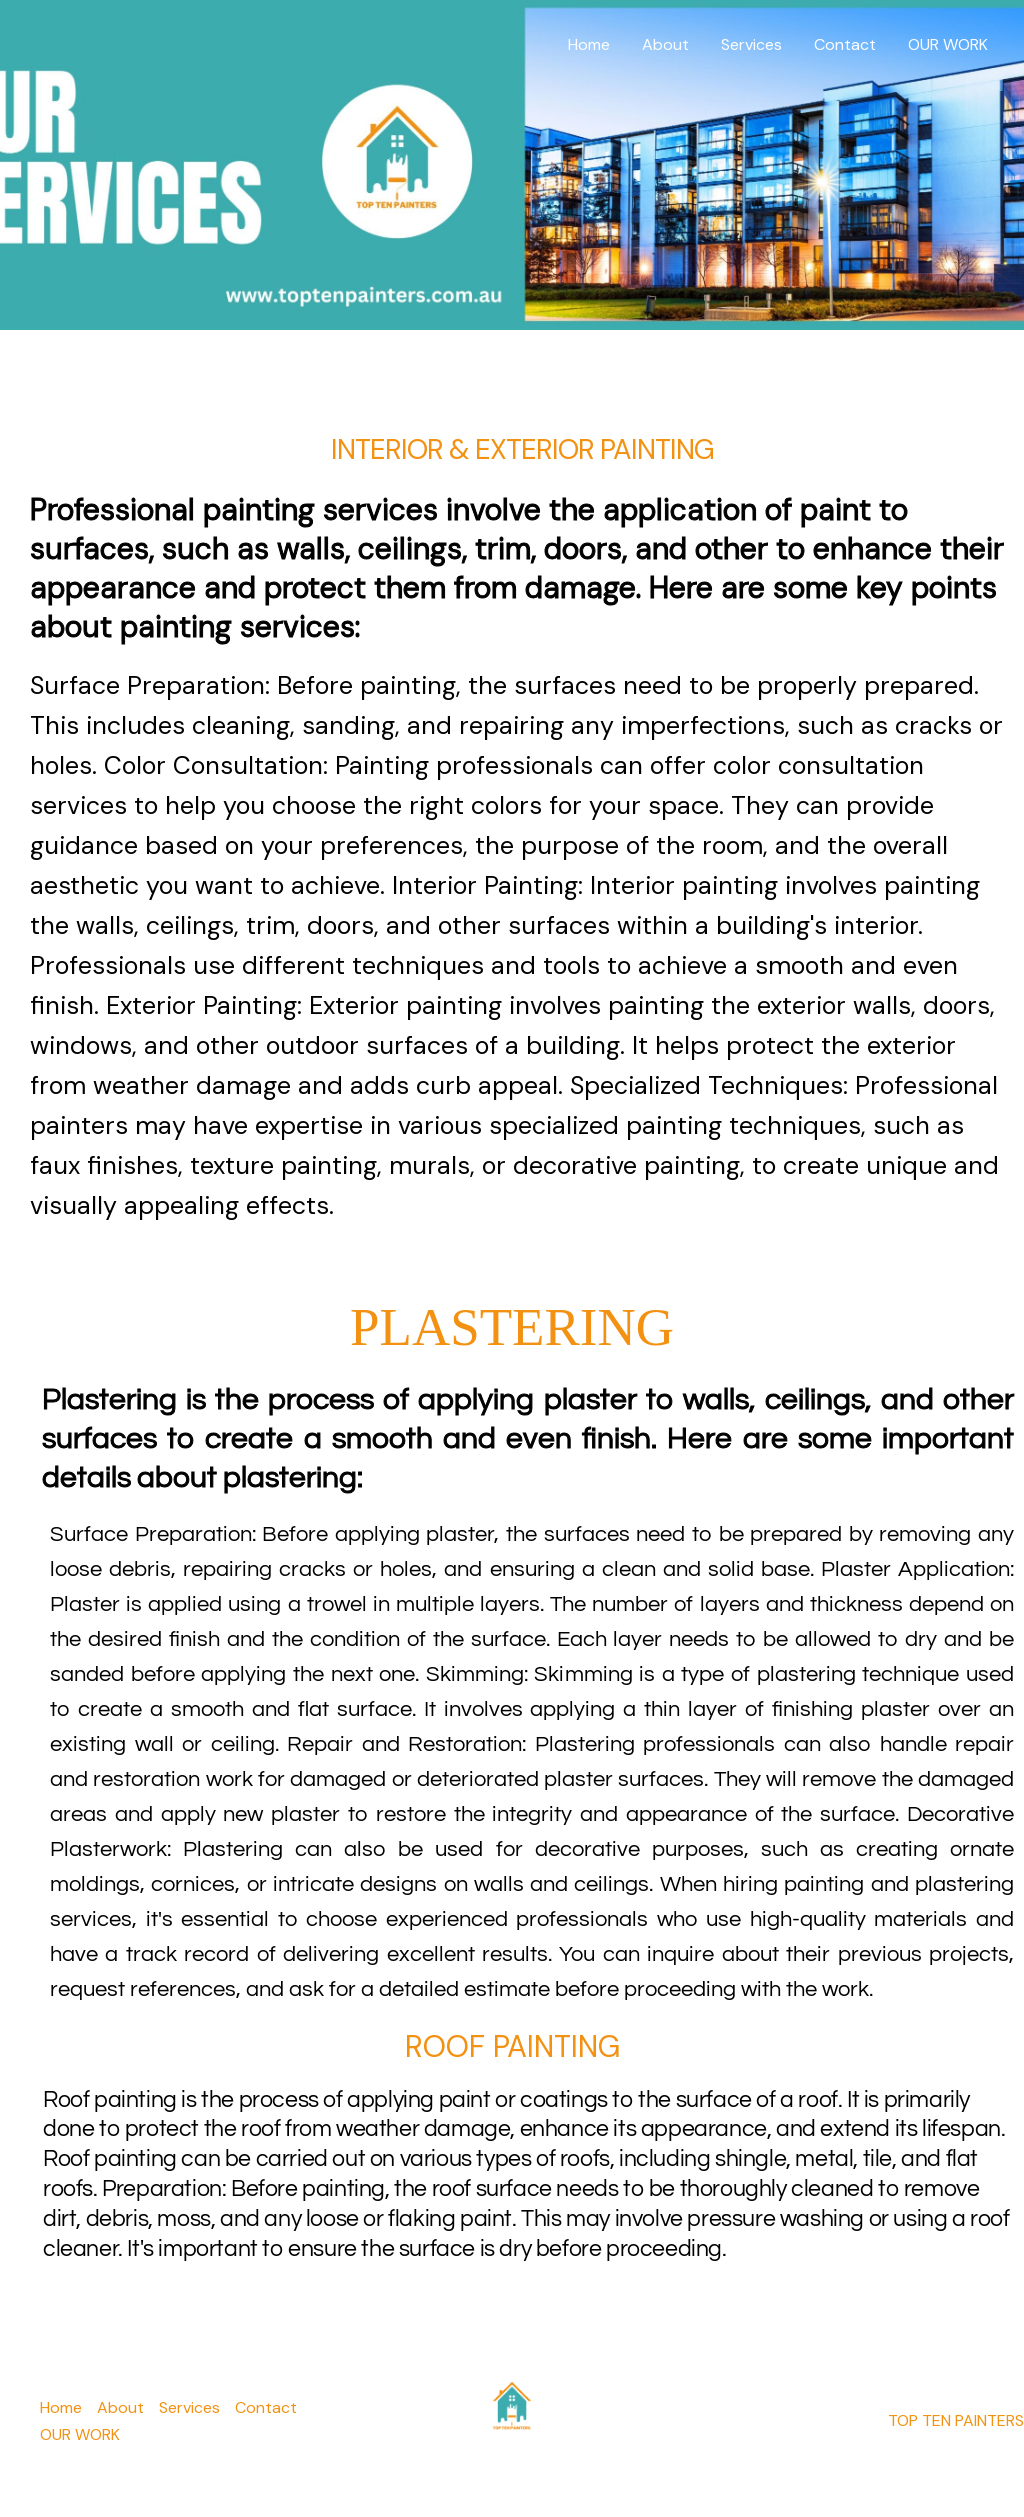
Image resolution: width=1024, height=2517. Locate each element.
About (665, 44)
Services (751, 44)
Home (589, 44)
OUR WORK (948, 44)
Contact (845, 44)
